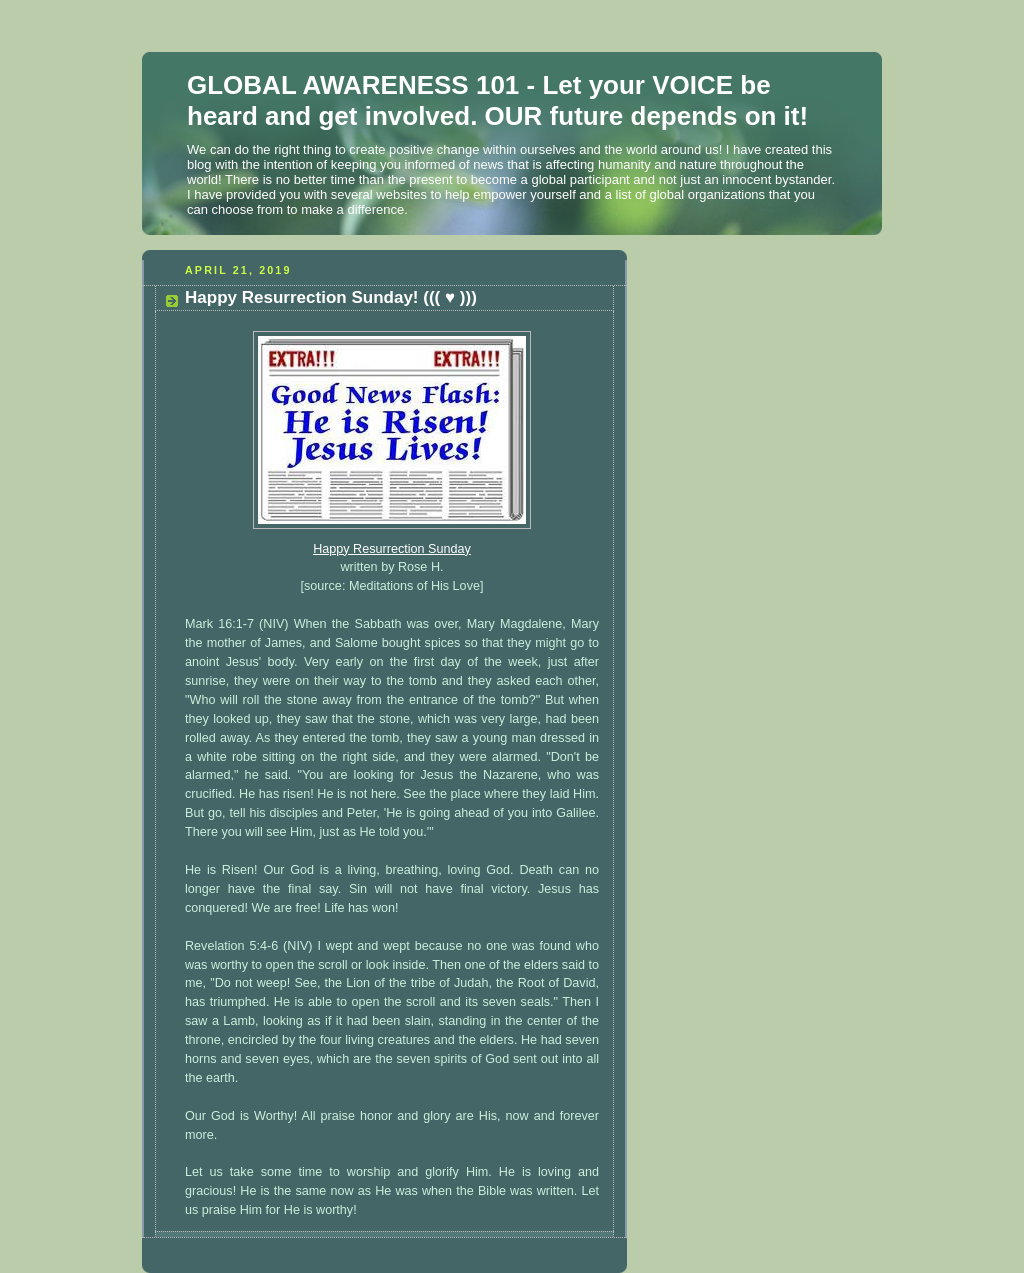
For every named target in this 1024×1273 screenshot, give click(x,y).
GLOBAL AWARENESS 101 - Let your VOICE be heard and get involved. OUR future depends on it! (497, 100)
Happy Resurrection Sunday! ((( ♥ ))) (331, 297)
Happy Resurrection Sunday (392, 549)
